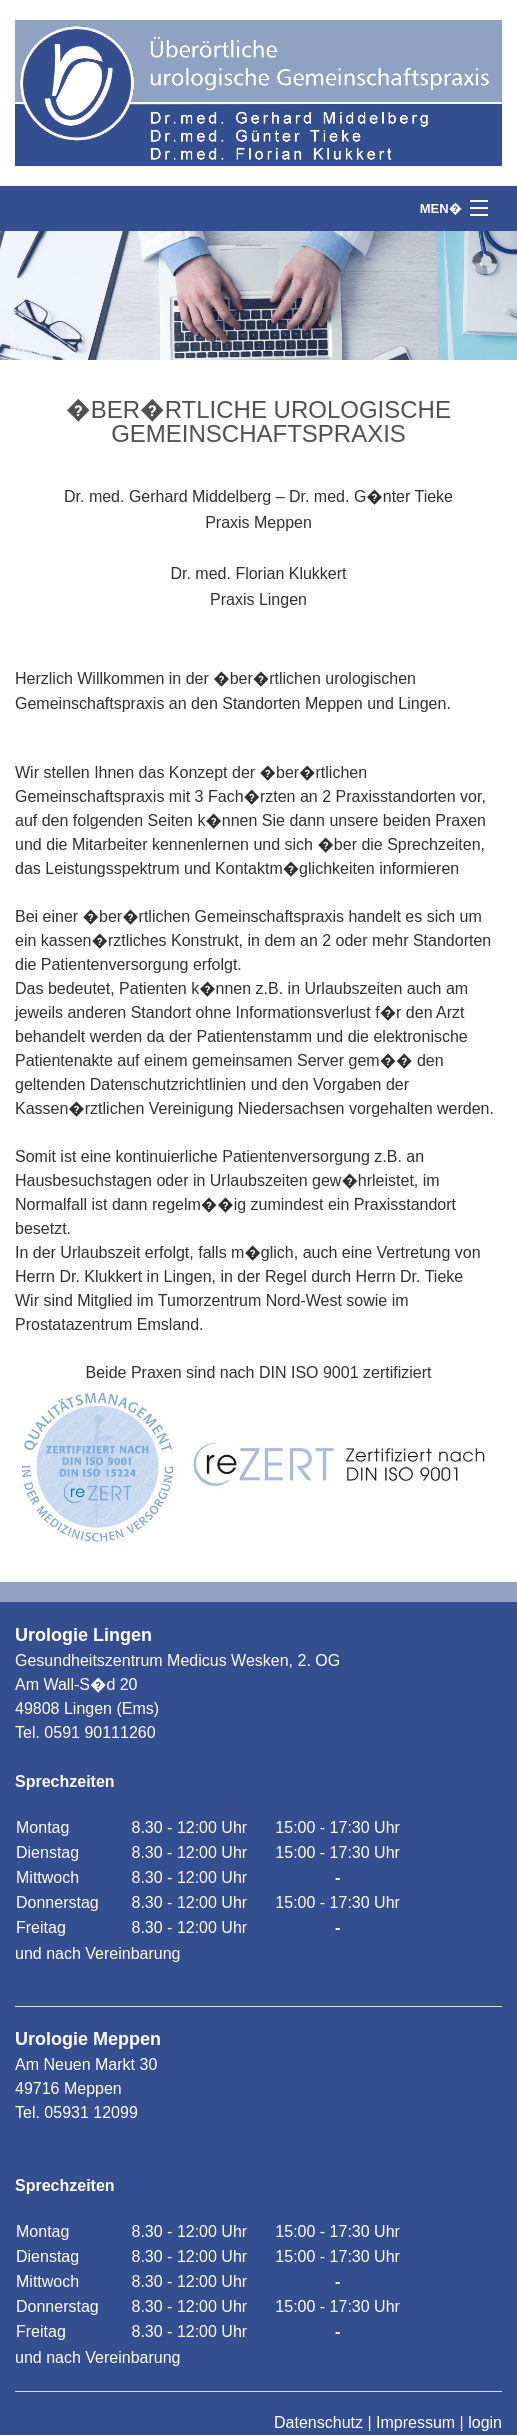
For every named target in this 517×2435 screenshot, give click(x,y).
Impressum (415, 2422)
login (485, 2422)
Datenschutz (318, 2422)
